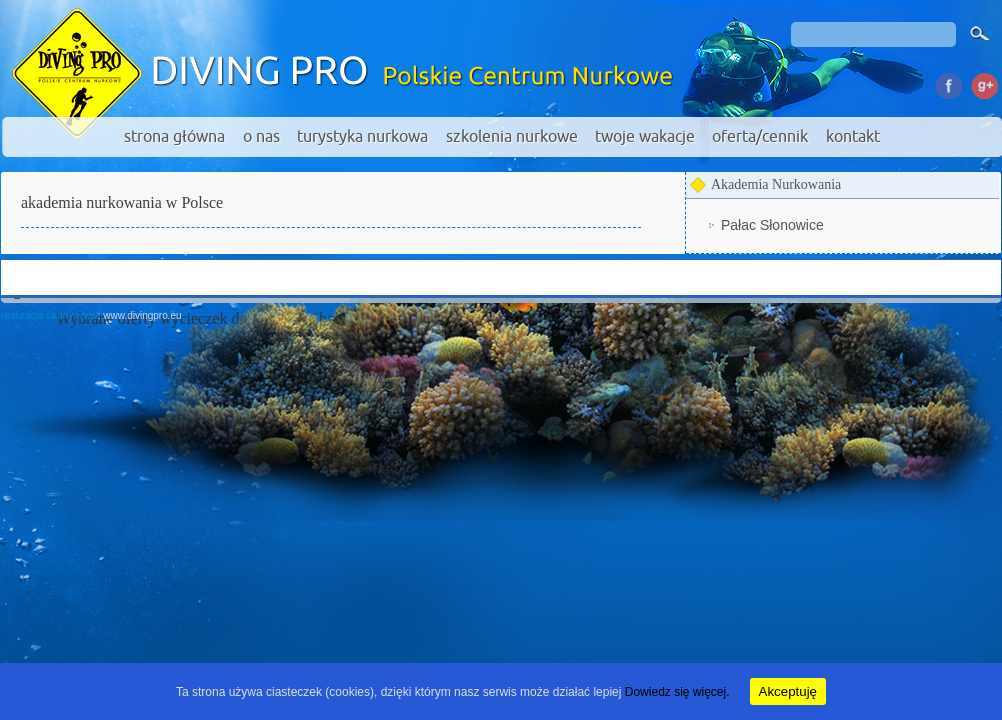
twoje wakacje (645, 137)
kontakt (853, 137)
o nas (261, 137)
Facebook (948, 83)
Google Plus (983, 83)
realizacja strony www (49, 315)
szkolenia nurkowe (512, 137)
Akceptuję (788, 691)
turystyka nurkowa (362, 137)
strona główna (174, 137)
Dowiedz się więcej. (677, 692)
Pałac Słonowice (772, 225)
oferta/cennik (760, 137)
